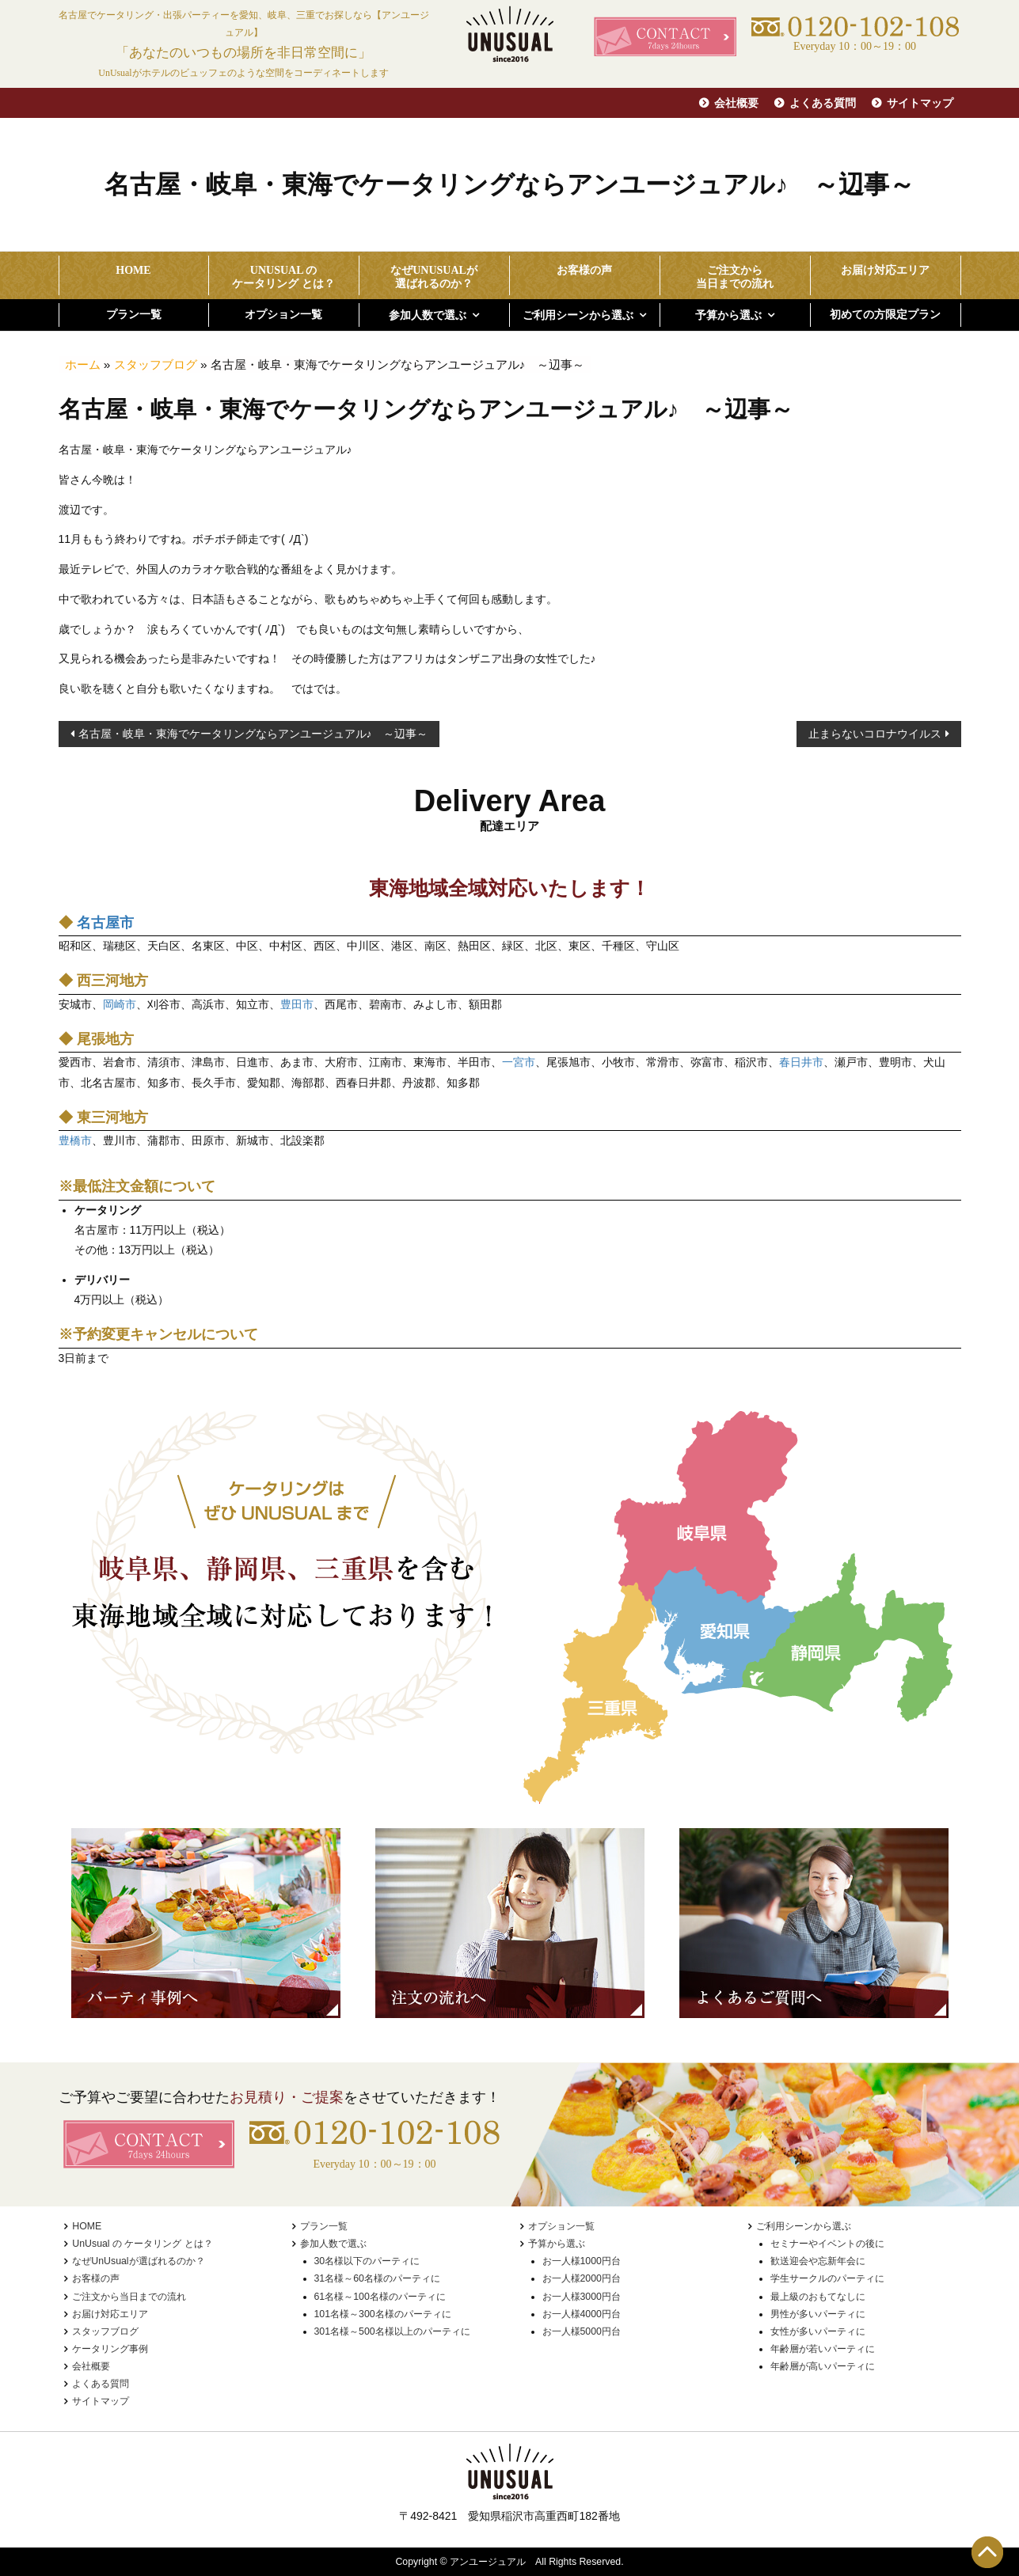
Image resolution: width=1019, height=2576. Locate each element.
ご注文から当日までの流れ (129, 2296)
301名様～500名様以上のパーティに (392, 2331)
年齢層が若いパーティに (822, 2348)
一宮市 (518, 1062)
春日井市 (801, 1062)
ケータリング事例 (110, 2348)
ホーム (83, 364)
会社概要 (736, 103)
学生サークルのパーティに (827, 2278)
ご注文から (735, 277)
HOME (133, 270)
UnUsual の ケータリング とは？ (142, 2243)
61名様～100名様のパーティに (380, 2296)
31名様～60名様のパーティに (377, 2278)
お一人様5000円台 (581, 2331)
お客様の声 (584, 270)
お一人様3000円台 (581, 2296)
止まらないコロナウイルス (874, 733)
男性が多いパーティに (817, 2314)
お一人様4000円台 (581, 2314)
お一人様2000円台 (581, 2278)
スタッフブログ (155, 364)
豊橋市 (75, 1140)
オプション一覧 (283, 315)
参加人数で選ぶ (427, 315)
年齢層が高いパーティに (822, 2366)
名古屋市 (105, 923)
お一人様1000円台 (581, 2261)
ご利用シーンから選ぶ (578, 315)
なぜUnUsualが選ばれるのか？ (138, 2261)
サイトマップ (920, 103)
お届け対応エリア (885, 270)
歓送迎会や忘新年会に (817, 2261)
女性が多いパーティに (817, 2331)
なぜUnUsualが (434, 277)
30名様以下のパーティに (367, 2261)
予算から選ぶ (728, 315)
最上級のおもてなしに (817, 2296)
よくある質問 (822, 103)
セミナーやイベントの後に (827, 2243)
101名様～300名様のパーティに (382, 2314)
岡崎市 (119, 1004)
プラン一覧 (134, 315)
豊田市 (297, 1004)
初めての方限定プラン (885, 315)
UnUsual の (284, 277)
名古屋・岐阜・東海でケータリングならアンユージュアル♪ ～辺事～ (253, 733)
